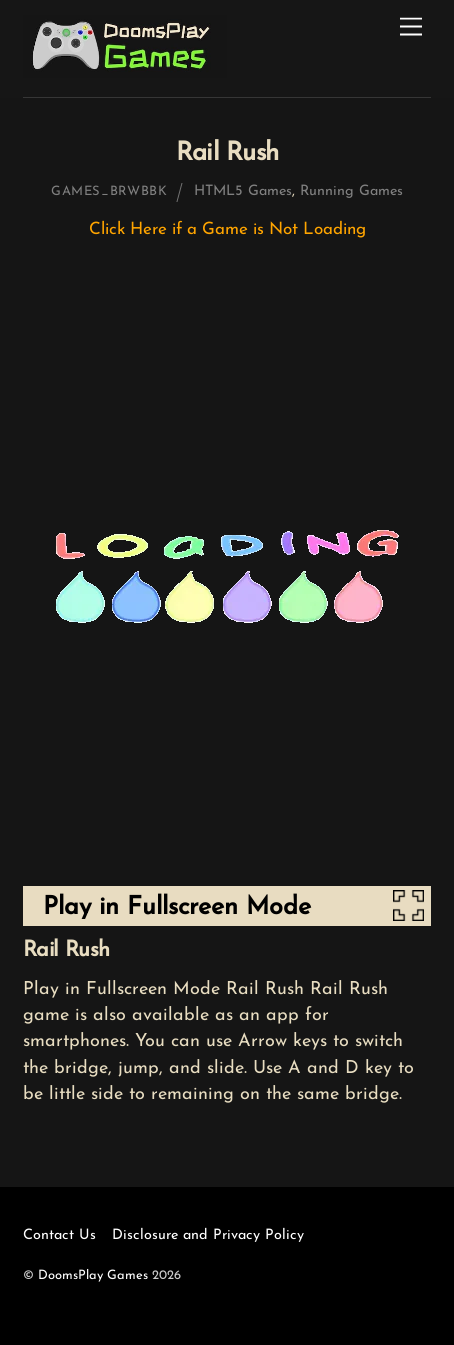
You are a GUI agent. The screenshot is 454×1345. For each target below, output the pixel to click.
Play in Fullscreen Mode (177, 907)
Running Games (351, 191)
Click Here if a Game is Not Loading (227, 229)
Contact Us (59, 1235)
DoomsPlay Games (93, 1275)
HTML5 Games (243, 191)
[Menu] (411, 27)
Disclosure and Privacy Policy (208, 1235)
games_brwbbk (109, 191)
